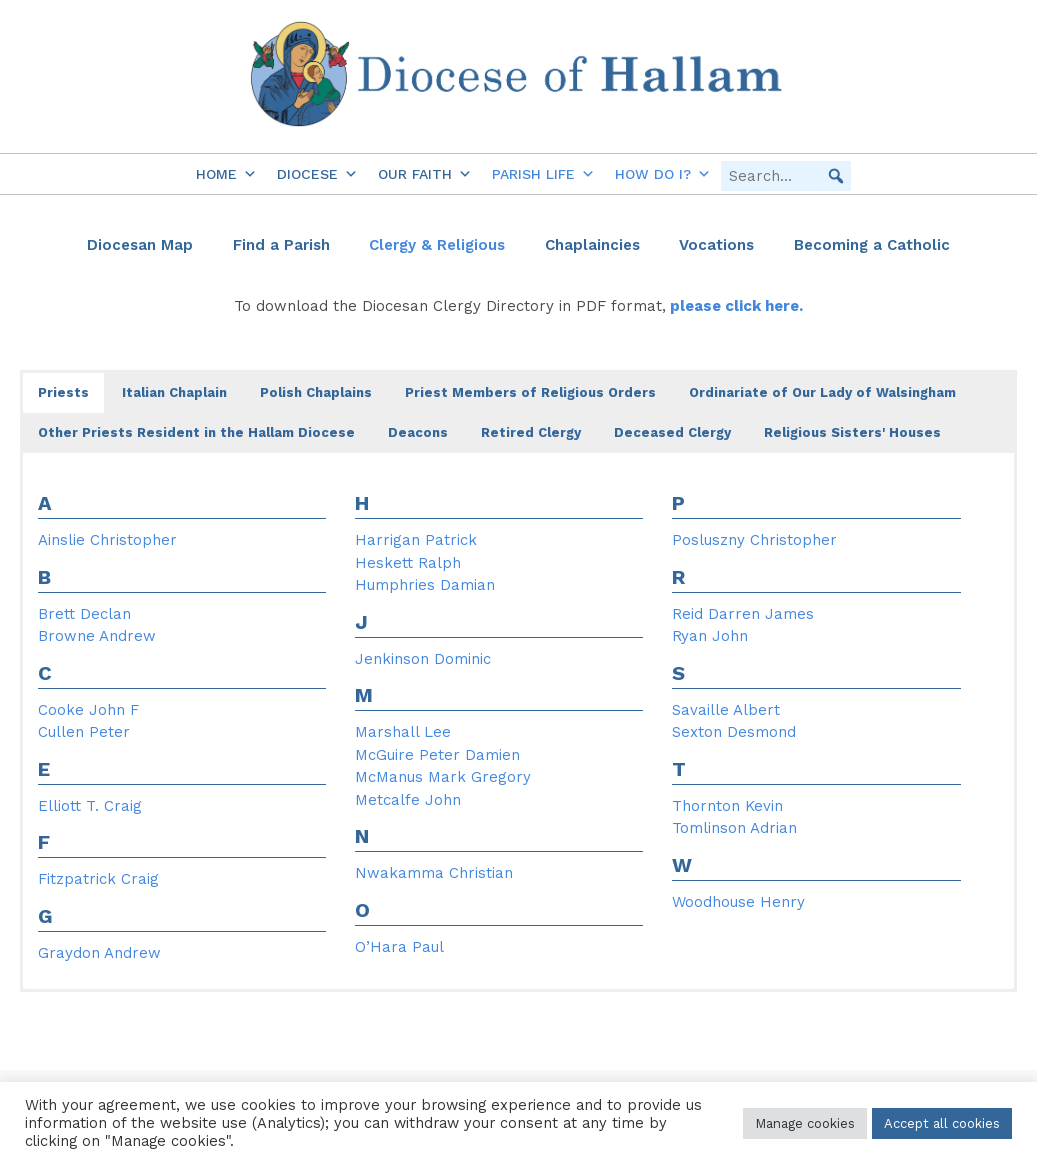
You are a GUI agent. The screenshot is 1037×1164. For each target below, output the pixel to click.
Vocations (716, 245)
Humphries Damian (425, 585)
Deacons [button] (418, 432)
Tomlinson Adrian (734, 828)
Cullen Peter (84, 732)
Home (226, 174)
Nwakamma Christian (434, 873)
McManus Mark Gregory (443, 777)
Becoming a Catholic (872, 245)
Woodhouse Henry (738, 902)
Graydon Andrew (99, 953)
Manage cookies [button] (805, 1123)
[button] (836, 176)
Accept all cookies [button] (942, 1123)
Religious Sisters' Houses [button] (852, 432)
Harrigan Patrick (416, 540)
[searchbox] (786, 176)
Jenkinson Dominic (423, 659)
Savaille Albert (726, 710)
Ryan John (710, 636)
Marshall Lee (403, 732)
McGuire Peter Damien (437, 755)
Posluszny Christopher (754, 540)
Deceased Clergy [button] (672, 432)
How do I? (663, 174)
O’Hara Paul (399, 947)
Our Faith (425, 174)
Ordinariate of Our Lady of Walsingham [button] (822, 392)
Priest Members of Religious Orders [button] (530, 392)
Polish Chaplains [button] (316, 392)
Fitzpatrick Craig (98, 879)
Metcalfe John (408, 800)
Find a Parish (281, 245)
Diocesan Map (140, 245)
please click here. (734, 306)
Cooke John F (88, 710)
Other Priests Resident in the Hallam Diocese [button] (196, 432)
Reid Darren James (743, 614)
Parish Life (543, 174)
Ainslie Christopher (107, 540)
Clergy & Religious (437, 245)
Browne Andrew (97, 636)
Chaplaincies (592, 245)
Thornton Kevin (727, 806)
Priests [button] (63, 392)
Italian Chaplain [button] (174, 392)
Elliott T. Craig (90, 806)
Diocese (317, 174)
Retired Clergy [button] (531, 432)
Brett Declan (84, 614)
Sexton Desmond (734, 732)
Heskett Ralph (408, 563)
